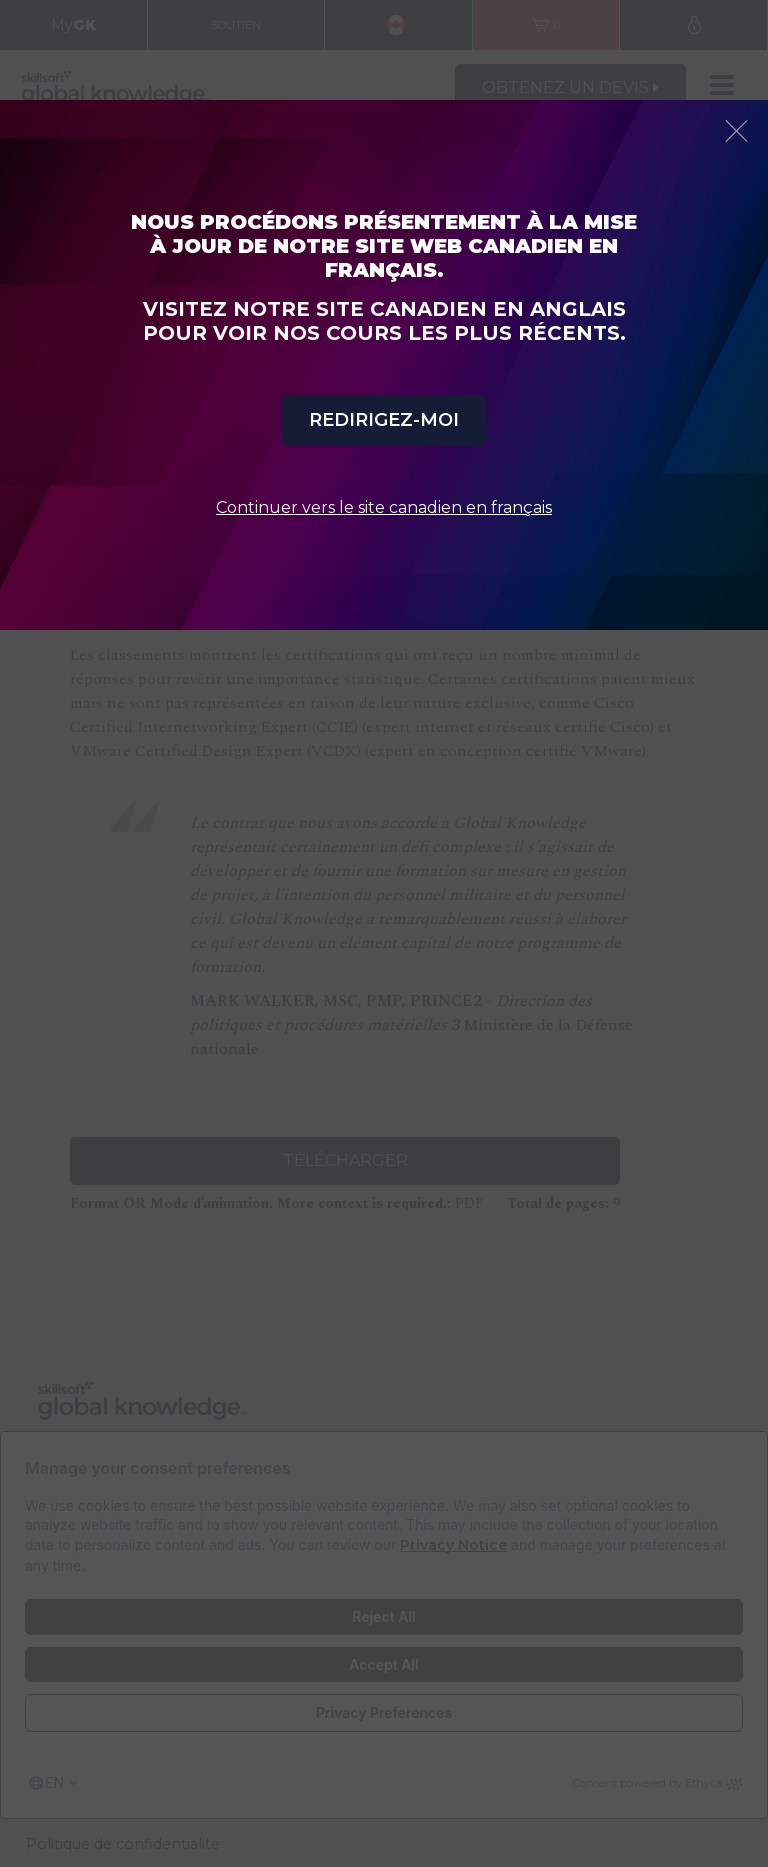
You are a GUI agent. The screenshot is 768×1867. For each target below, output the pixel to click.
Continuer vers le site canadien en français (384, 507)
